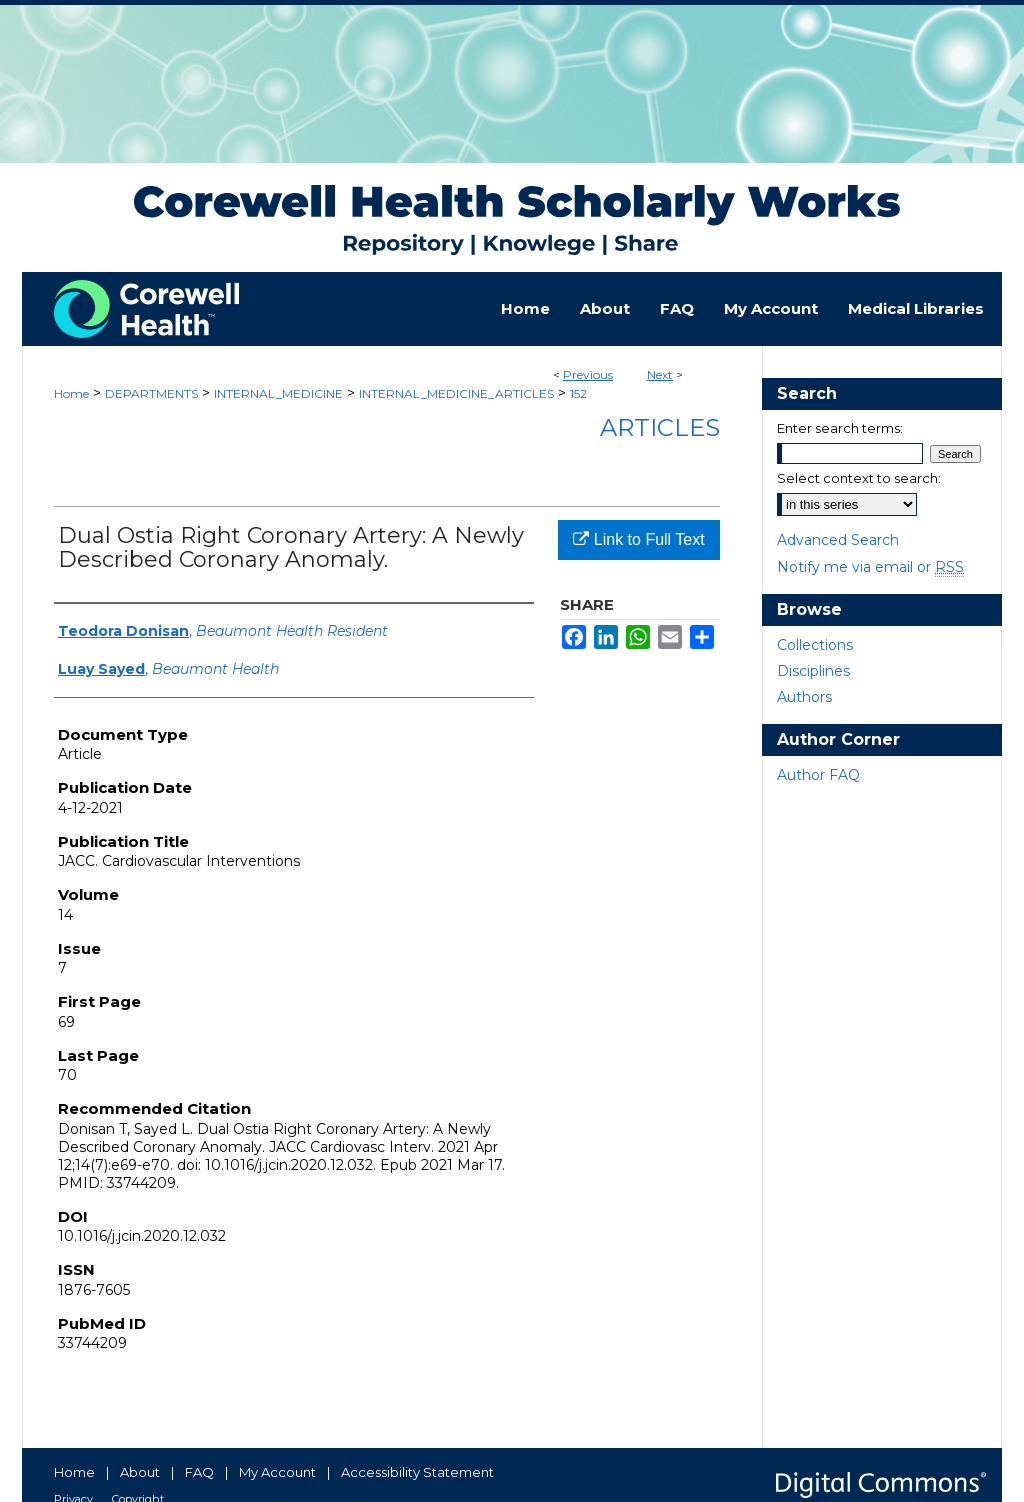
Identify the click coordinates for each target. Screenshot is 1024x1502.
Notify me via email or (870, 567)
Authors (804, 697)
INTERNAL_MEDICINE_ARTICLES (456, 393)
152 (578, 393)
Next (660, 374)
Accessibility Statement (417, 1472)
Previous (588, 374)
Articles (660, 427)
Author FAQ (818, 775)
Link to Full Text (638, 539)
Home (71, 393)
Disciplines (813, 671)
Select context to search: (859, 478)
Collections (815, 645)
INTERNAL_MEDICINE (278, 393)
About (140, 1472)
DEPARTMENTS (151, 393)
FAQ (199, 1472)
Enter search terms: (840, 428)
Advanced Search (838, 540)
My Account (277, 1472)
